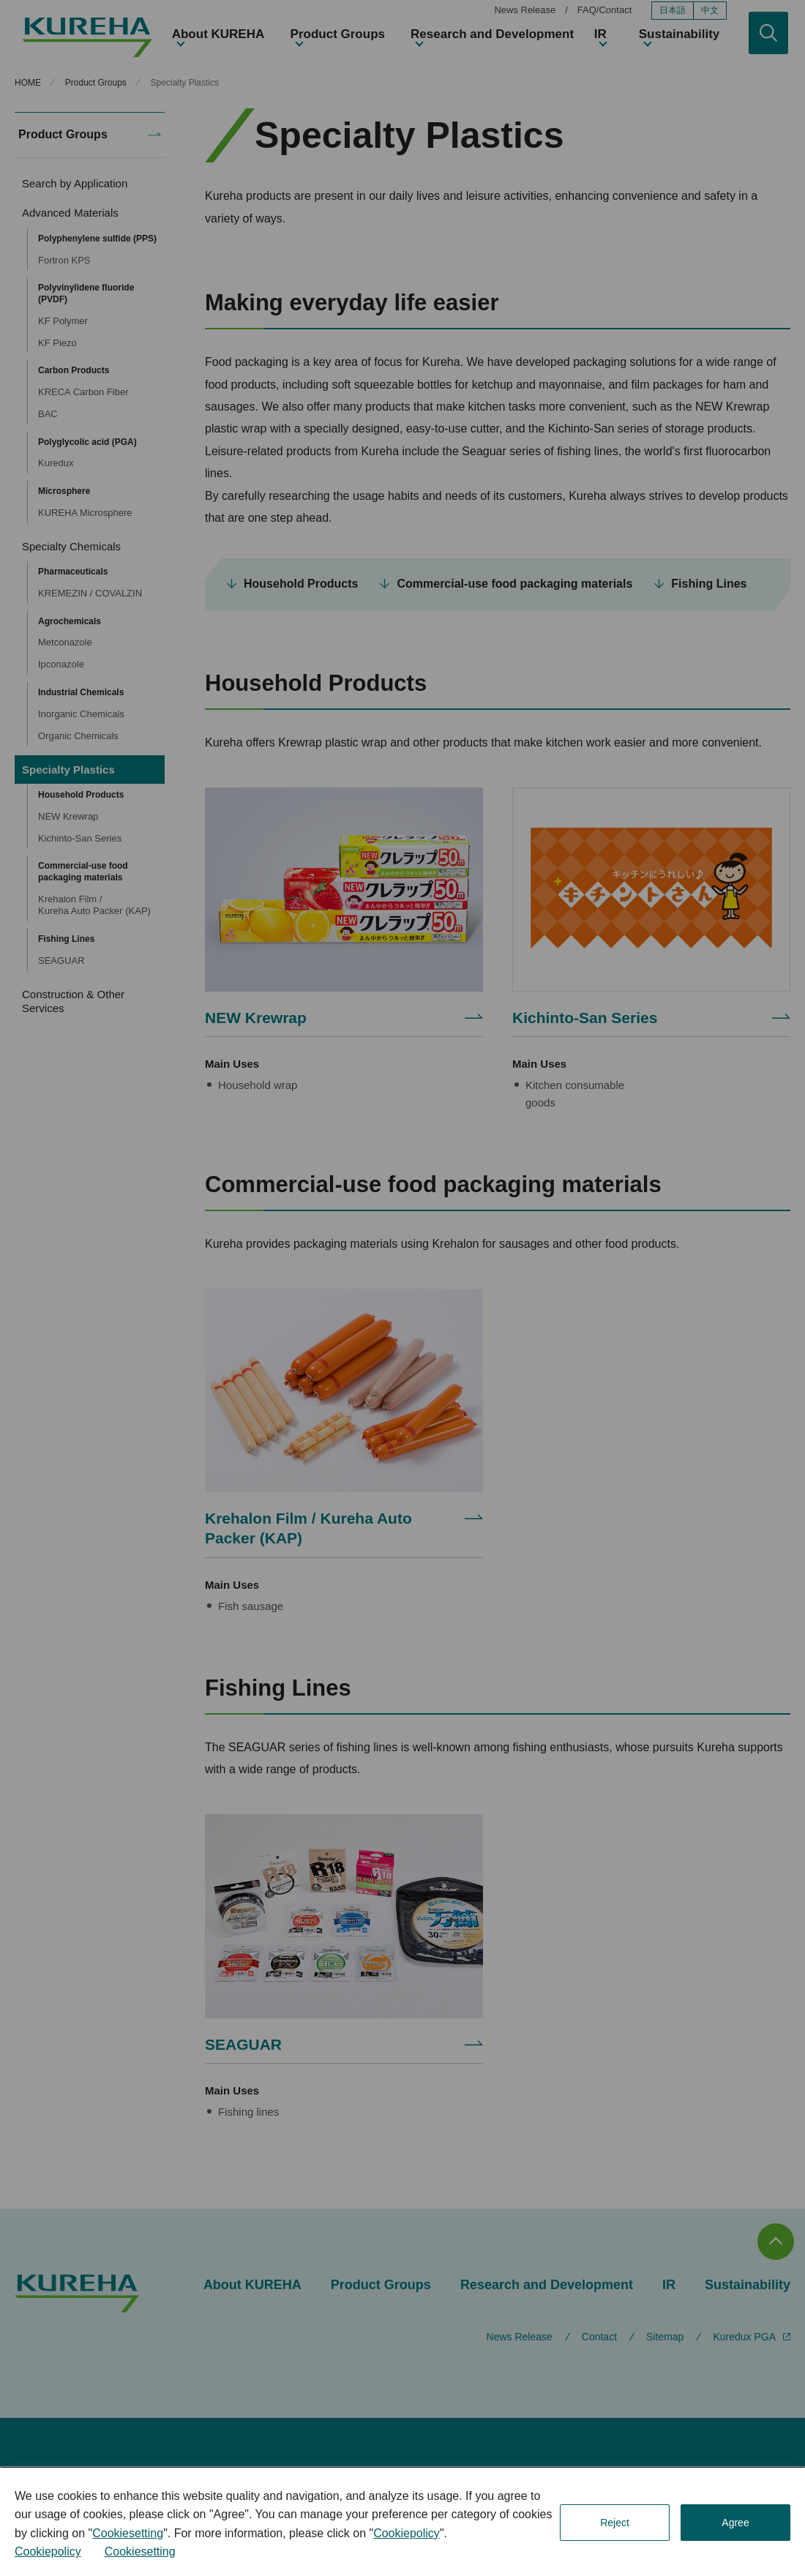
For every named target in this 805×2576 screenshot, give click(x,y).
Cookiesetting (127, 2533)
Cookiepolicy (406, 2533)
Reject (614, 2522)
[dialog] (402, 2522)
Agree (735, 2522)
